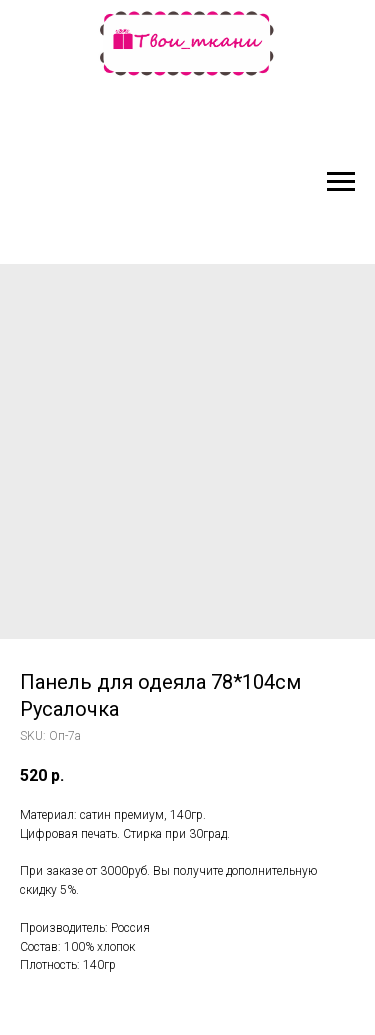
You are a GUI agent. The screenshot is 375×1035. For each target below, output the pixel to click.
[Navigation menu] (341, 182)
